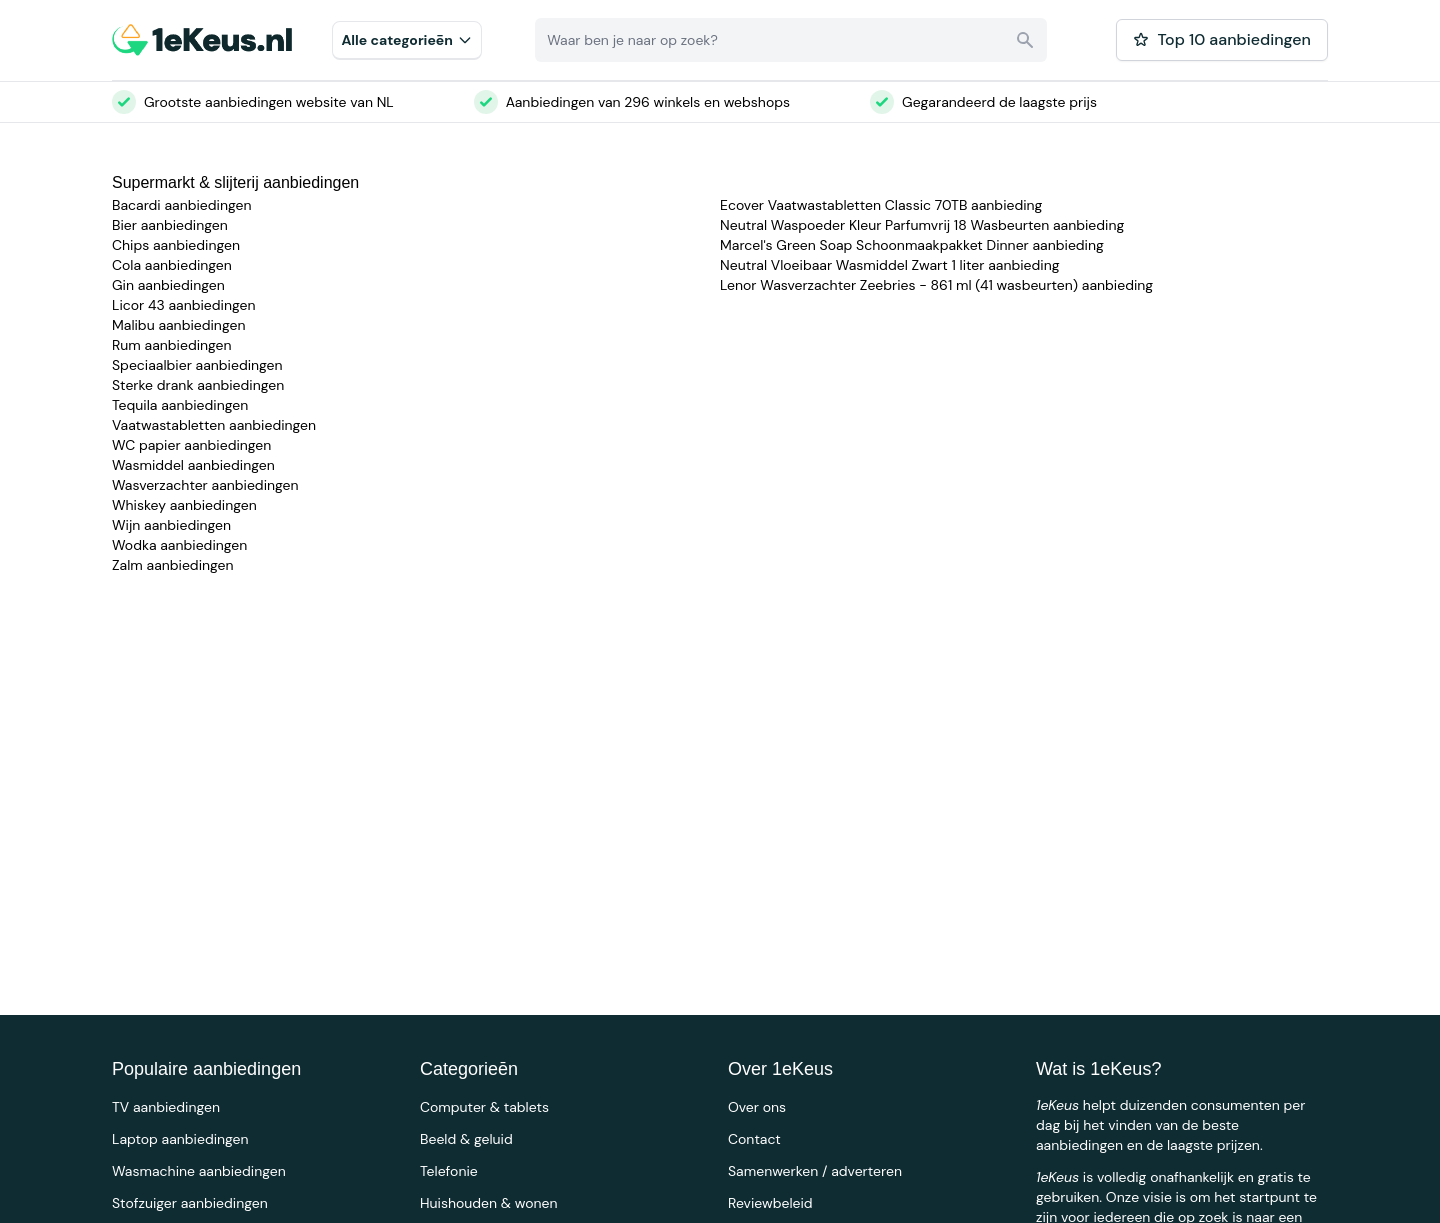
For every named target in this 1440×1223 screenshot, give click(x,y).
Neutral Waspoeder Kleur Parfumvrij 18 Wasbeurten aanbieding (922, 225)
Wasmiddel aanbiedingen (193, 465)
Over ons (757, 1107)
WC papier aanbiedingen (191, 445)
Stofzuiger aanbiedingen (190, 1203)
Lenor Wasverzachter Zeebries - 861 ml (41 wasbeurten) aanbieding (936, 285)
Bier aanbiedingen (170, 225)
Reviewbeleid (770, 1203)
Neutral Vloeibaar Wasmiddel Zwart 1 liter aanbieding (890, 265)
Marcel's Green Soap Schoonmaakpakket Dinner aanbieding (912, 245)
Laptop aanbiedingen (180, 1139)
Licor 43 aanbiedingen (184, 305)
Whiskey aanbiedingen (184, 505)
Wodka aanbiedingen (179, 545)
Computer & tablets (484, 1107)
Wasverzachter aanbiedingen (205, 485)
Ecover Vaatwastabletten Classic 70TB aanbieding (881, 205)
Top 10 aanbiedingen (1222, 39)
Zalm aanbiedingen (173, 565)
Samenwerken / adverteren (815, 1171)
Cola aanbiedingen (172, 265)
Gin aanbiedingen (168, 285)
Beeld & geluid (466, 1139)
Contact (754, 1139)
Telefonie (449, 1171)
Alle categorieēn (407, 40)
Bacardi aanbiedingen (182, 205)
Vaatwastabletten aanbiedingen (214, 425)
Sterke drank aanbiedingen (198, 385)
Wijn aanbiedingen (171, 525)
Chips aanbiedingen (176, 245)
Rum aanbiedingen (172, 345)
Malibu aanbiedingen (178, 325)
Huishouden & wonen (489, 1203)
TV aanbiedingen (166, 1107)
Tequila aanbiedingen (180, 405)
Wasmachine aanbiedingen (199, 1171)
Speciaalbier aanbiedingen (197, 365)
